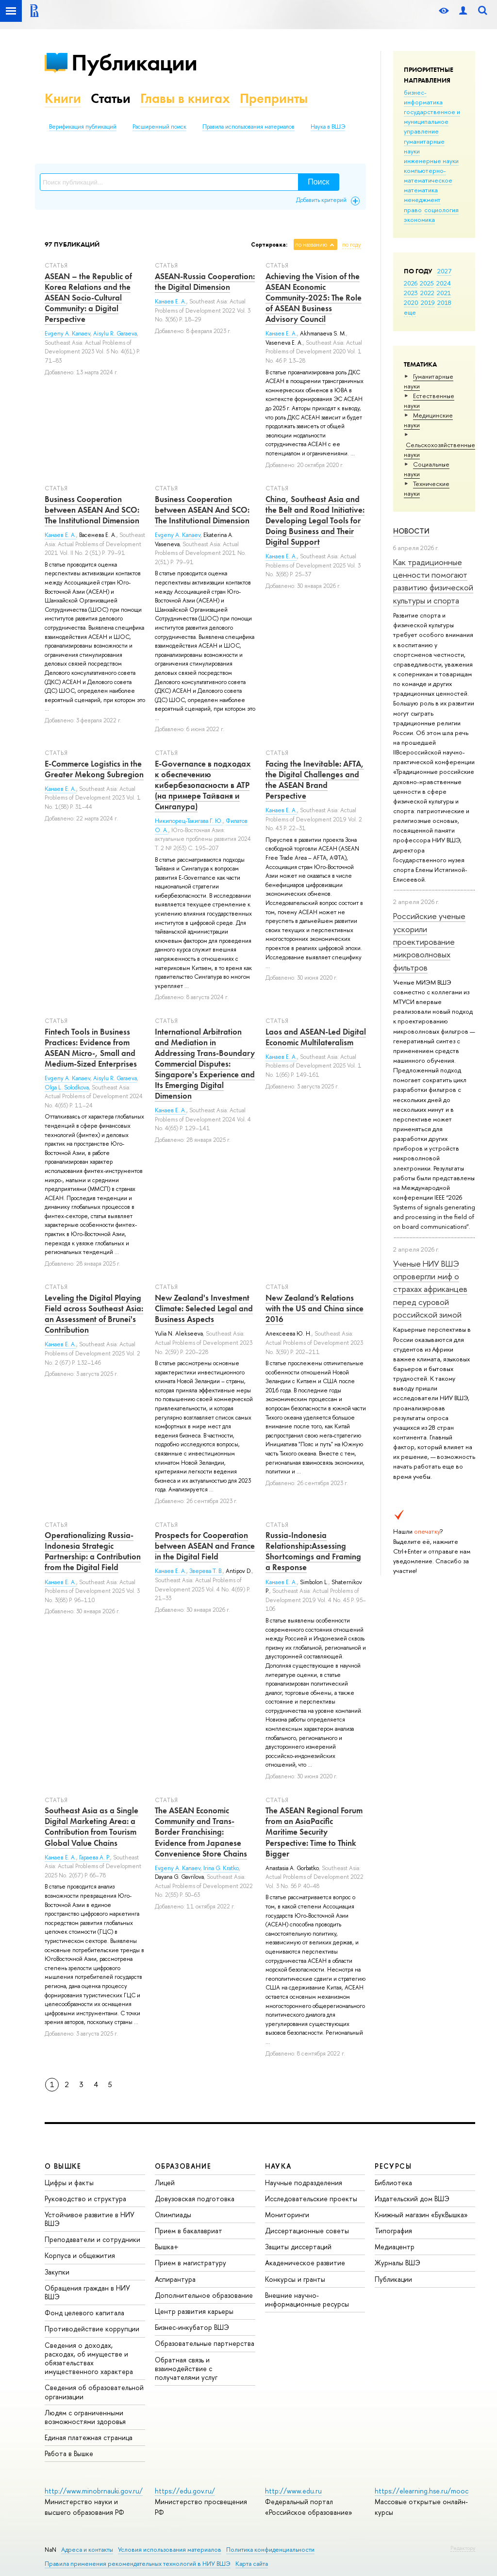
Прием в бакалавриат (188, 2230)
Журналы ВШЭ (397, 2262)
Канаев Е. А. (170, 301)
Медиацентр (394, 2246)
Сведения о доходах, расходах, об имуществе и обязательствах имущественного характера (89, 2358)
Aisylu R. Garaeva (115, 333)
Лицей (165, 2182)
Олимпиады (173, 2214)
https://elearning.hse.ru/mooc (421, 2490)
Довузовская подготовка (194, 2198)
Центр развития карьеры (194, 2311)
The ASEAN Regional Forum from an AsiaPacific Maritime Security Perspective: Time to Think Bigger (314, 1831)
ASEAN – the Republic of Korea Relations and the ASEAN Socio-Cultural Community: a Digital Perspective (88, 297)
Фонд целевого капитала (84, 2312)
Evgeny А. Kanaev (177, 535)
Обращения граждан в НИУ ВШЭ (87, 2292)
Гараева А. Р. (94, 1857)
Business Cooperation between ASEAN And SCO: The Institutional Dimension (92, 510)
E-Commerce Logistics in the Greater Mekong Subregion (94, 769)
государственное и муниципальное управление (432, 121)
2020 (411, 302)
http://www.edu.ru (293, 2490)
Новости (411, 531)
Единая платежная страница (89, 2437)
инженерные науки (431, 160)
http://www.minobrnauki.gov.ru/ (94, 2490)
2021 (444, 292)
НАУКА (278, 2166)
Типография (393, 2230)
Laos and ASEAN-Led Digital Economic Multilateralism (315, 1037)
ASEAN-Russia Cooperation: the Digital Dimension (205, 281)
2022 (427, 292)
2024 (443, 283)
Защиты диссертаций (298, 2246)
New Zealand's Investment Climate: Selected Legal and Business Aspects (204, 1308)
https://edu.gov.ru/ (185, 2490)
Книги (63, 98)
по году (351, 245)
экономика (419, 219)
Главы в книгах (185, 98)
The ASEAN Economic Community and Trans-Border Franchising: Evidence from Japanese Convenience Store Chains (201, 1831)
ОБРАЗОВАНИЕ (183, 2166)
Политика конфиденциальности (270, 2549)
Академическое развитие (305, 2262)
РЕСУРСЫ (393, 2166)
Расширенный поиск (159, 127)
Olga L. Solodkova (67, 1087)
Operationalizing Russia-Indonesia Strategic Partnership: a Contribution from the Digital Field (93, 1551)
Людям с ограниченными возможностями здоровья (85, 2417)
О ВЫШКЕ (63, 2166)
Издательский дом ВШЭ (412, 2198)
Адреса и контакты (87, 2549)
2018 (444, 302)
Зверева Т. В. (206, 1571)
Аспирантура (175, 2279)
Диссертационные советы (307, 2230)
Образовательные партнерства (204, 2343)
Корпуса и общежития (80, 2255)
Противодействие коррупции (92, 2328)
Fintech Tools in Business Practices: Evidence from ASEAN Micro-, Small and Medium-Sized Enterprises (91, 1047)
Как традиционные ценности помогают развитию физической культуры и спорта (433, 581)
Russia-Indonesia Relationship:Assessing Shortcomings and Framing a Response (313, 1551)
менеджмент (422, 199)
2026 (410, 283)
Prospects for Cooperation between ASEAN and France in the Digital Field (205, 1546)
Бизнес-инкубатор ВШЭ (192, 2327)
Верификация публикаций (82, 127)
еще (410, 312)
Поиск (318, 182)
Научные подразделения (303, 2182)
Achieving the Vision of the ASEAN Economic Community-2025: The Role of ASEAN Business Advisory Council (313, 297)
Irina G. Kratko (221, 1868)
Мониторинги (287, 2214)
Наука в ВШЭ (328, 127)
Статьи (111, 98)
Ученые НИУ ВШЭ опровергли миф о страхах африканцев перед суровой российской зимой (430, 1289)
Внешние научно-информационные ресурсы (307, 2299)
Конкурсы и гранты (295, 2279)
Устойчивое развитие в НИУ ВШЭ (89, 2219)
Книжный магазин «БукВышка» (421, 2214)
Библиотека (393, 2182)
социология (441, 209)
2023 (411, 292)
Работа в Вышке (69, 2453)
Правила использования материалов (248, 127)
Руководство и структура (85, 2198)
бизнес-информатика (423, 97)
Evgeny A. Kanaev (67, 333)
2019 (428, 302)
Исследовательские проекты (311, 2198)
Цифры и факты (69, 2182)
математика (421, 189)
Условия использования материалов (169, 2549)
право (413, 209)
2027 (444, 271)
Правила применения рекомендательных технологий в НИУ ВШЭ (138, 2563)
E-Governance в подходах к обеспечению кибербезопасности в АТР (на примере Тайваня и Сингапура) (203, 785)
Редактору (462, 2547)
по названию (311, 245)
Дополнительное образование (204, 2295)
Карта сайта (251, 2563)
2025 (427, 283)
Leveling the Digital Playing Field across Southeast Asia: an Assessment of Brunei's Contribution (94, 1313)
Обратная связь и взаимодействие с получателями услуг (186, 2368)
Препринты (274, 98)
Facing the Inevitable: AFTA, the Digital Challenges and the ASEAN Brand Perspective (314, 779)
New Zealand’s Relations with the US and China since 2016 (314, 1308)
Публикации (134, 62)
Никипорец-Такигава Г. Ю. (189, 821)
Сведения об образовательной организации (94, 2392)
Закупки (57, 2271)
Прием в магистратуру (190, 2262)
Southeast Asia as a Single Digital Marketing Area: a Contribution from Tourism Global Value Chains (91, 1826)
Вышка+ (167, 2246)
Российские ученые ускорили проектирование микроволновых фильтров (429, 941)
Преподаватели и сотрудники (92, 2239)
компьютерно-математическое (428, 175)
